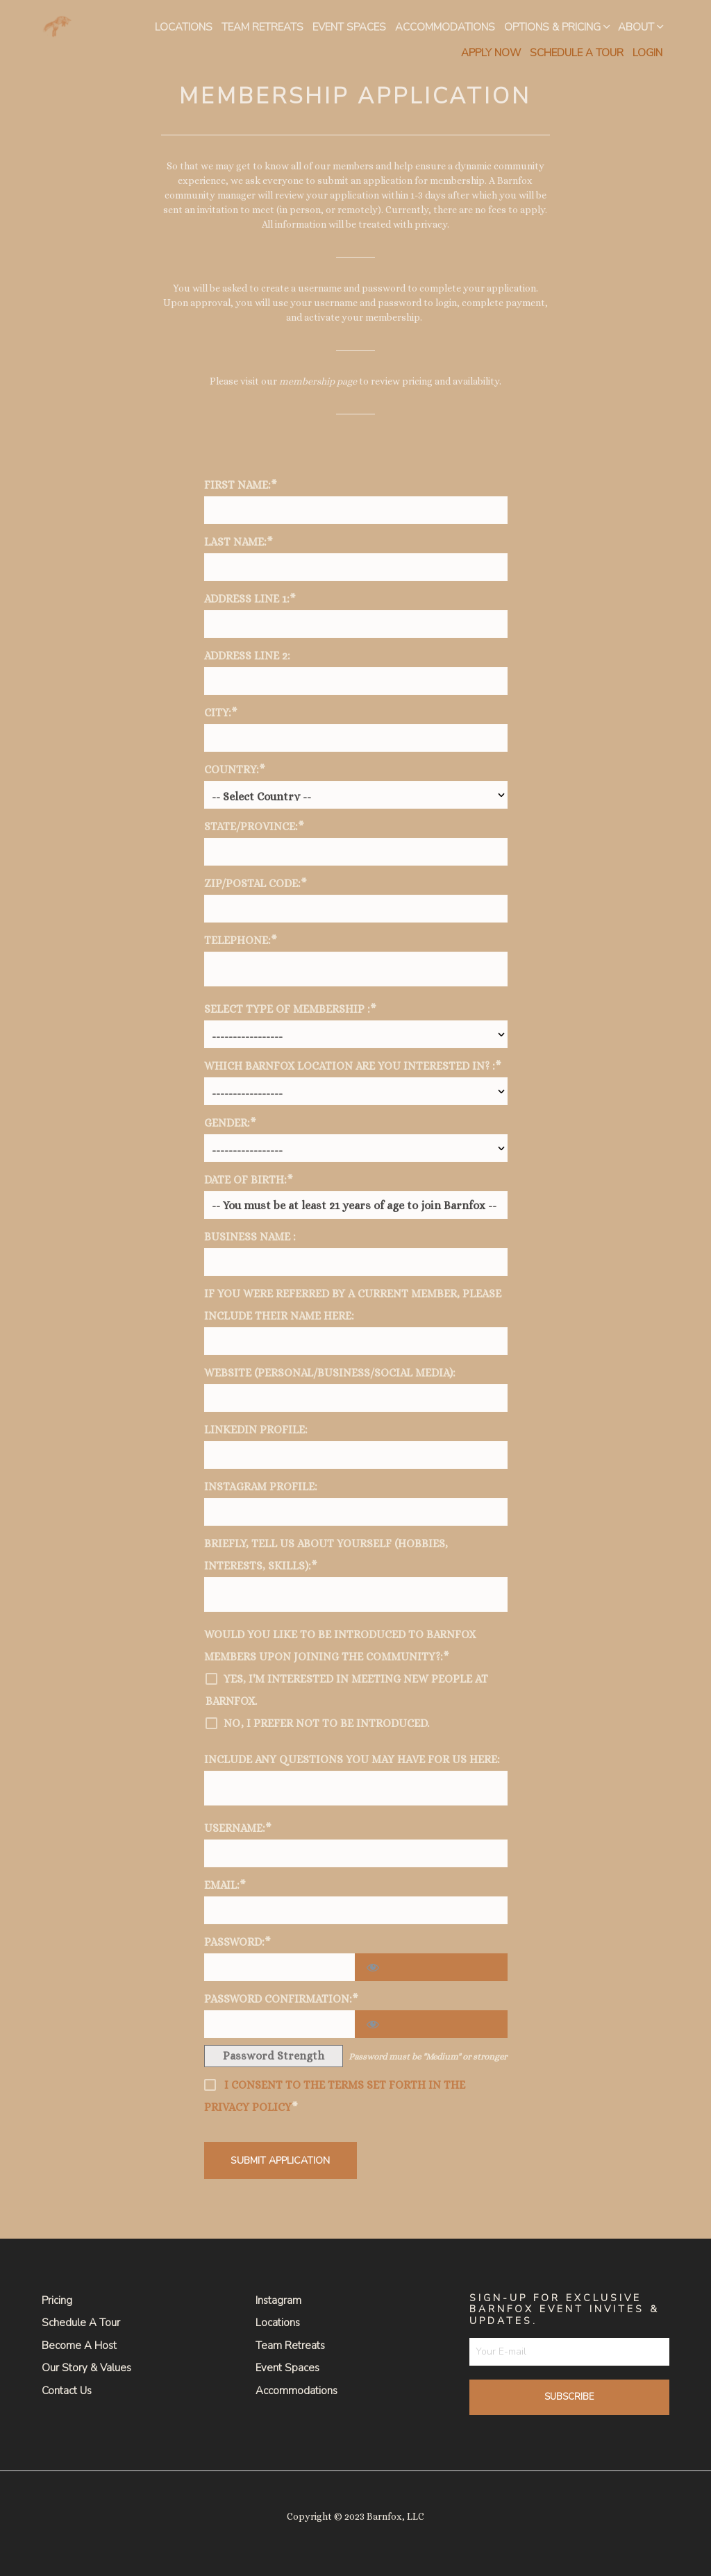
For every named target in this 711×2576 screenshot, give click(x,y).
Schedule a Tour (81, 2323)
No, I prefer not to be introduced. (326, 1723)
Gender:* (230, 1122)
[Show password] (431, 1967)
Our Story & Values (86, 2368)
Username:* (237, 1828)
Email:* (225, 1885)
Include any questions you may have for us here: (352, 1759)
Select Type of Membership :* (290, 1009)
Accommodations (445, 27)
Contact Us (67, 2391)
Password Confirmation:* (281, 1998)
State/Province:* (254, 826)
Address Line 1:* (250, 598)
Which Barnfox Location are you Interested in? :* (352, 1065)
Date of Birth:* (248, 1179)
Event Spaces (349, 27)
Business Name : (250, 1236)
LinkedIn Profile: (256, 1429)
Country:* (234, 769)
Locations (183, 27)
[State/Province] (356, 852)
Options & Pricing (552, 27)
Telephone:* (240, 940)
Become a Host (79, 2345)
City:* (220, 712)
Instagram (278, 2300)
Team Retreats (262, 27)
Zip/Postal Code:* (255, 883)
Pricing (57, 2300)
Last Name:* (238, 541)
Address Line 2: (247, 655)
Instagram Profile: (260, 1486)
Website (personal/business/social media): (329, 1372)
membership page (318, 381)
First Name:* (240, 484)
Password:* (237, 1941)
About (636, 27)
